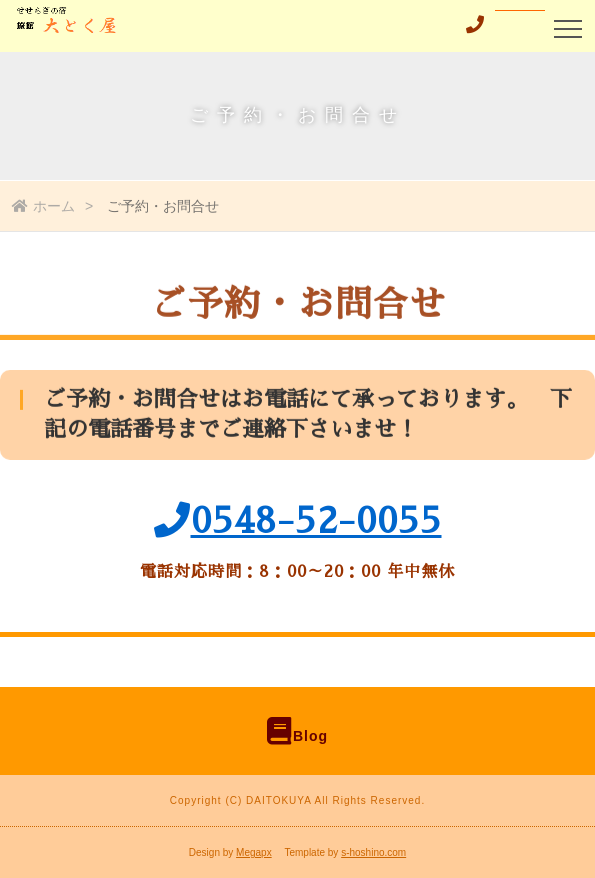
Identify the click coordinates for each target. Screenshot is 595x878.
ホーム (43, 206)
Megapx (254, 852)
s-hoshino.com (373, 852)
